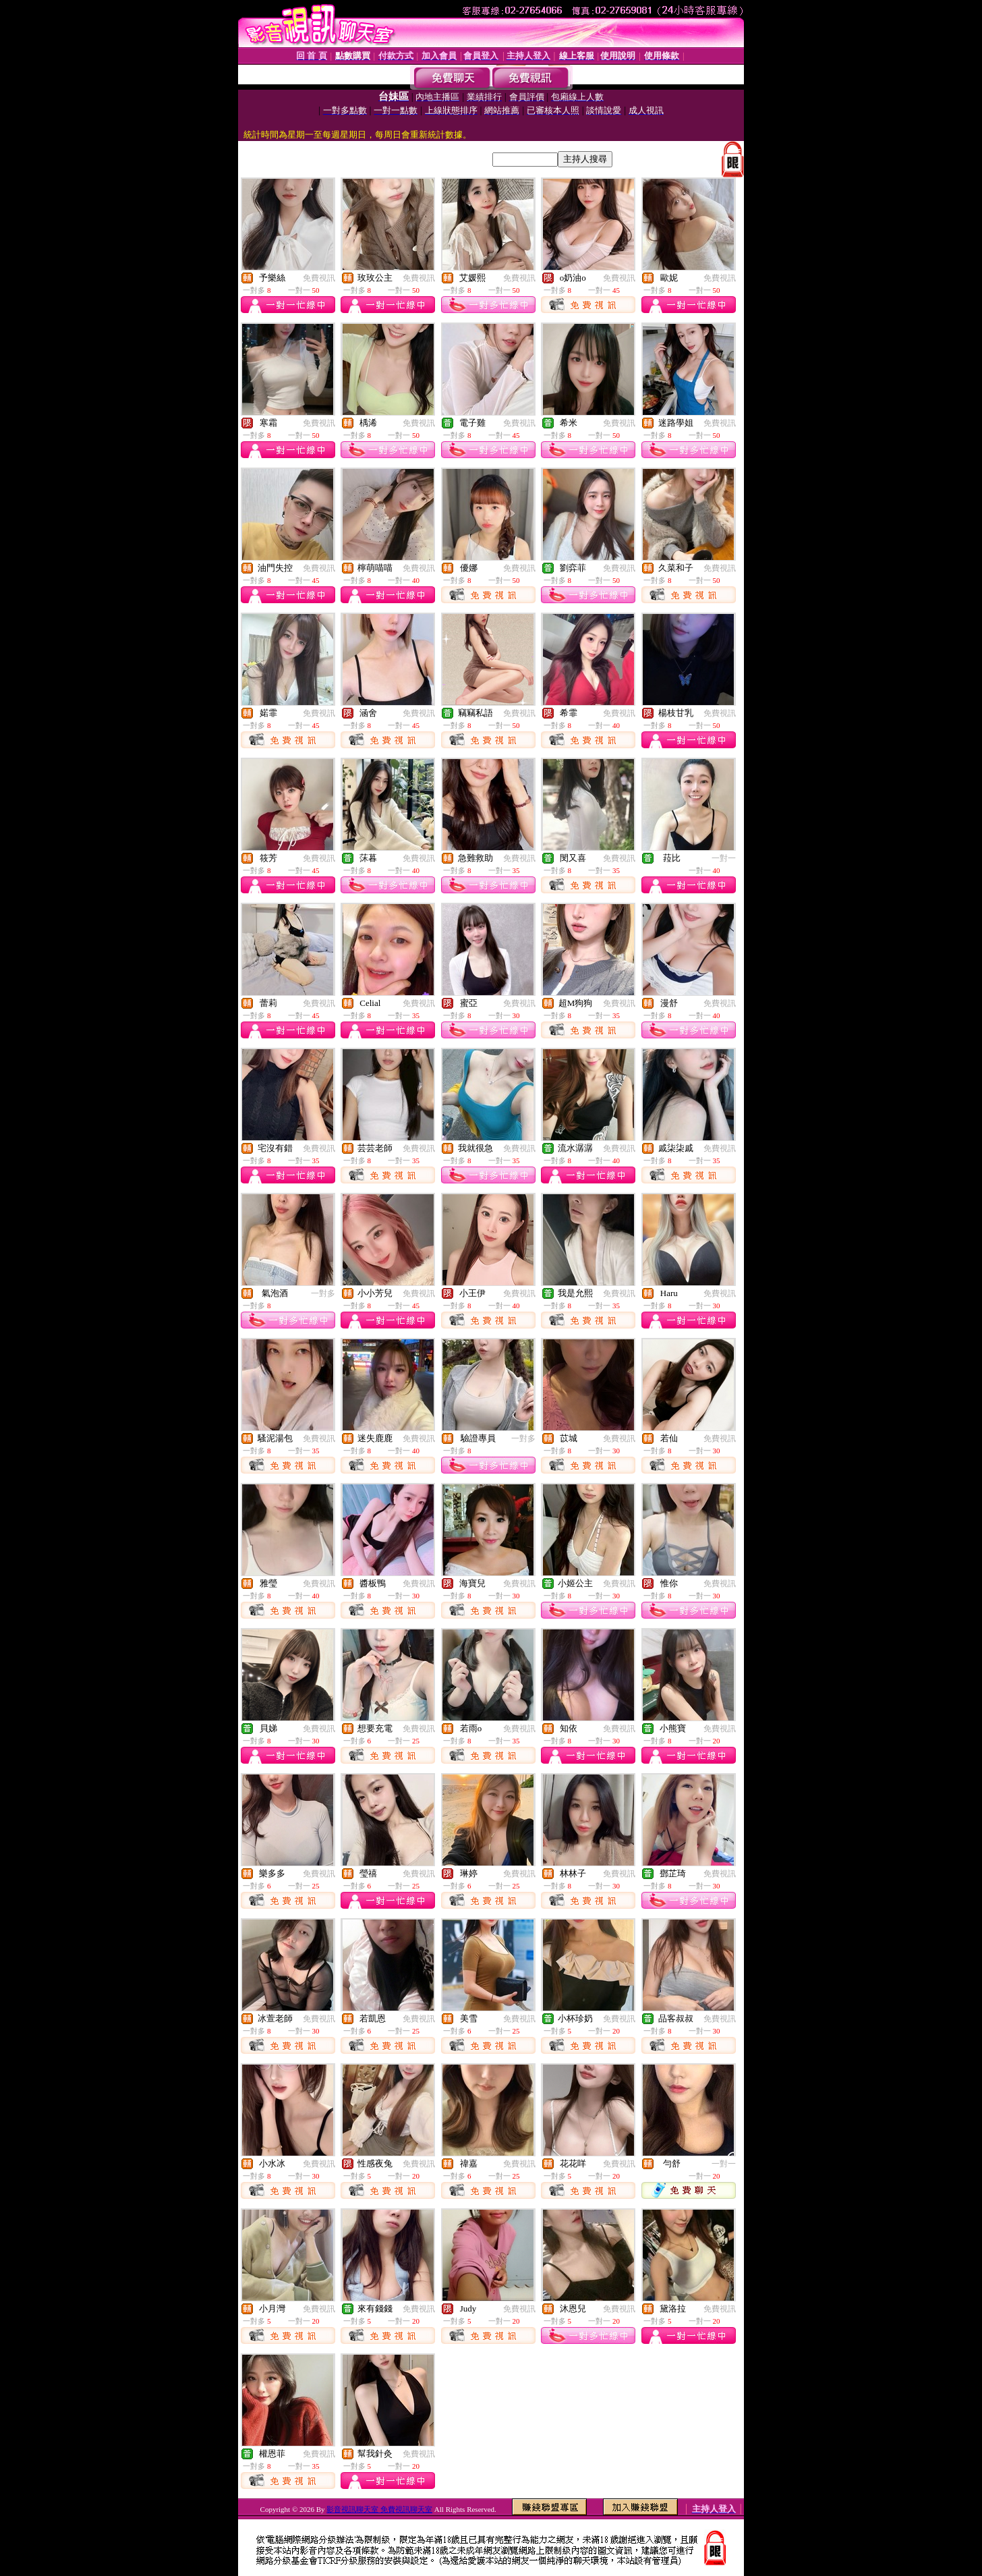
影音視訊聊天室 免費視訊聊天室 (379, 2509)
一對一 (724, 858)
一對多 (323, 1293)
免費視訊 (319, 278)
